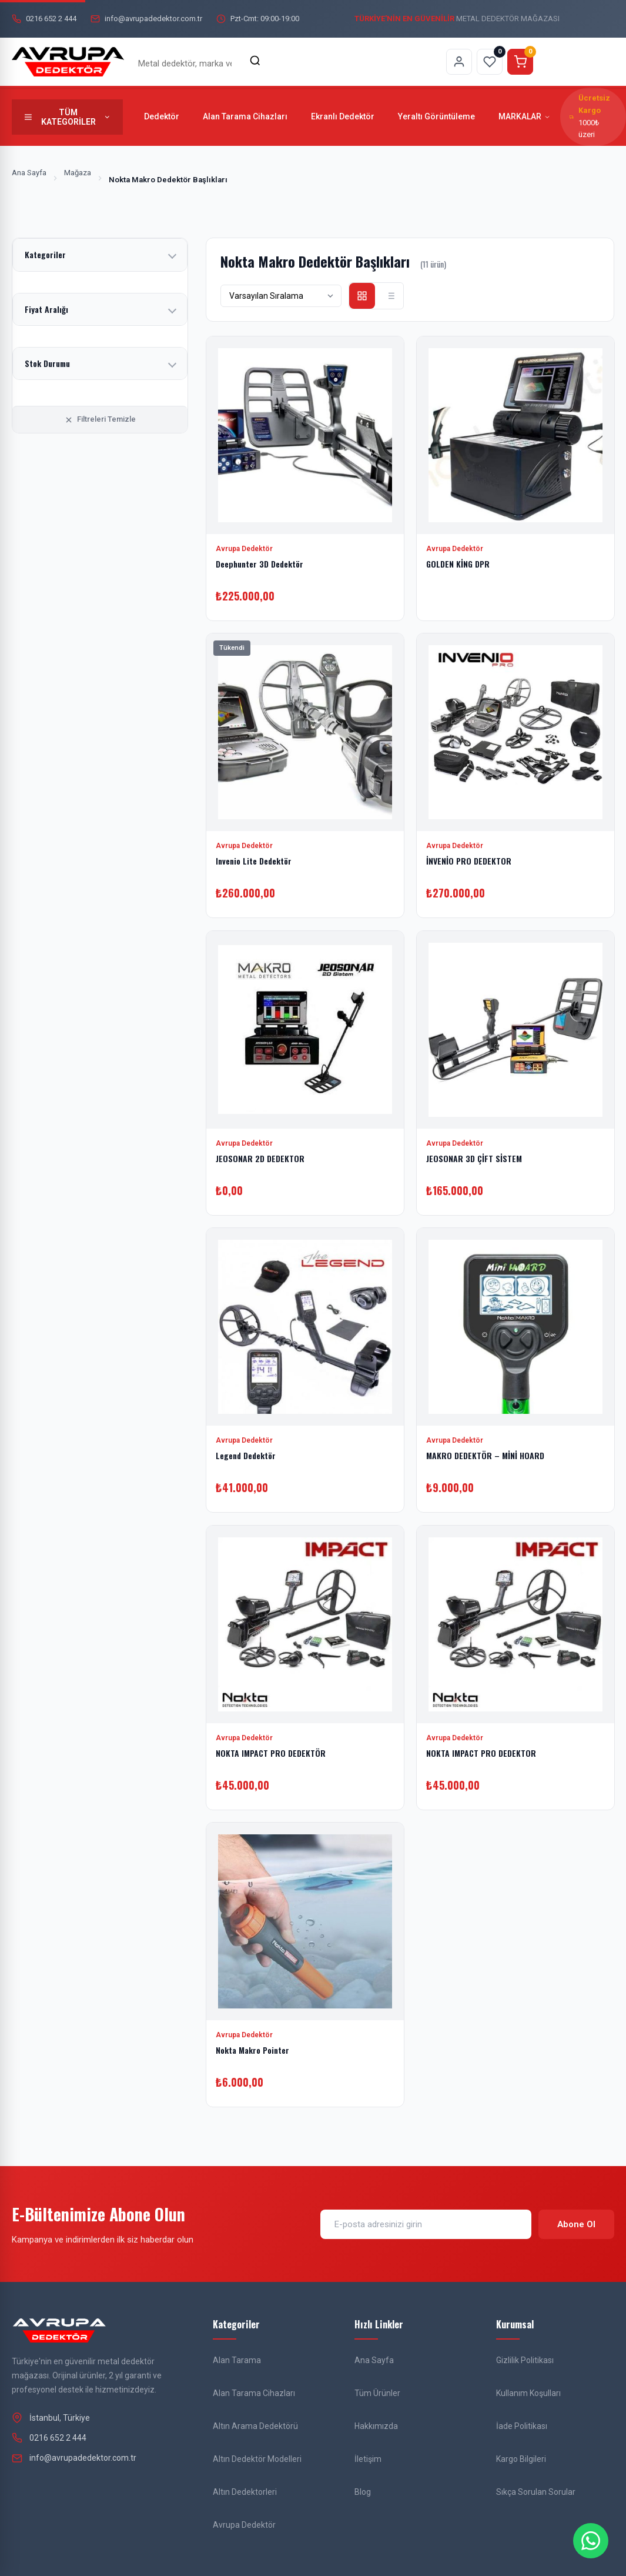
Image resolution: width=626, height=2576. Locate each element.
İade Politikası (521, 2426)
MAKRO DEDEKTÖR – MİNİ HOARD (485, 1455)
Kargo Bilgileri (521, 2459)
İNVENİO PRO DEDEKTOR (468, 861)
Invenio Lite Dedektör (254, 861)
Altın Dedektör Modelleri (257, 2459)
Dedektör (161, 116)
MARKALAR (524, 116)
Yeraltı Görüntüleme (436, 116)
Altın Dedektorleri (245, 2492)
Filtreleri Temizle (100, 419)
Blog (362, 2492)
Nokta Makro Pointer (252, 2050)
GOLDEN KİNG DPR (458, 563)
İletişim (367, 2459)
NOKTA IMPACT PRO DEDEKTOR (481, 1752)
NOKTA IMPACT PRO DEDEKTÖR (271, 1752)
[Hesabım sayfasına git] (459, 62)
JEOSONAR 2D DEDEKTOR (260, 1158)
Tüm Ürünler (377, 2393)
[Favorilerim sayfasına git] (490, 62)
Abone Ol (576, 2224)
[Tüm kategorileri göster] (67, 117)
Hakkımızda (376, 2426)
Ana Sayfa (29, 172)
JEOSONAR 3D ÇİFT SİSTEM (474, 1158)
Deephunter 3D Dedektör (259, 563)
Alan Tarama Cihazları (245, 116)
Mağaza (77, 172)
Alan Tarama (237, 2360)
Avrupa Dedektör (244, 2525)
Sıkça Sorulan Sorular (535, 2492)
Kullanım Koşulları (528, 2393)
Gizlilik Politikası (525, 2360)
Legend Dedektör (246, 1455)
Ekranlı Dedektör (342, 116)
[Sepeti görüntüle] (520, 62)
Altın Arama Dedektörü (255, 2426)
